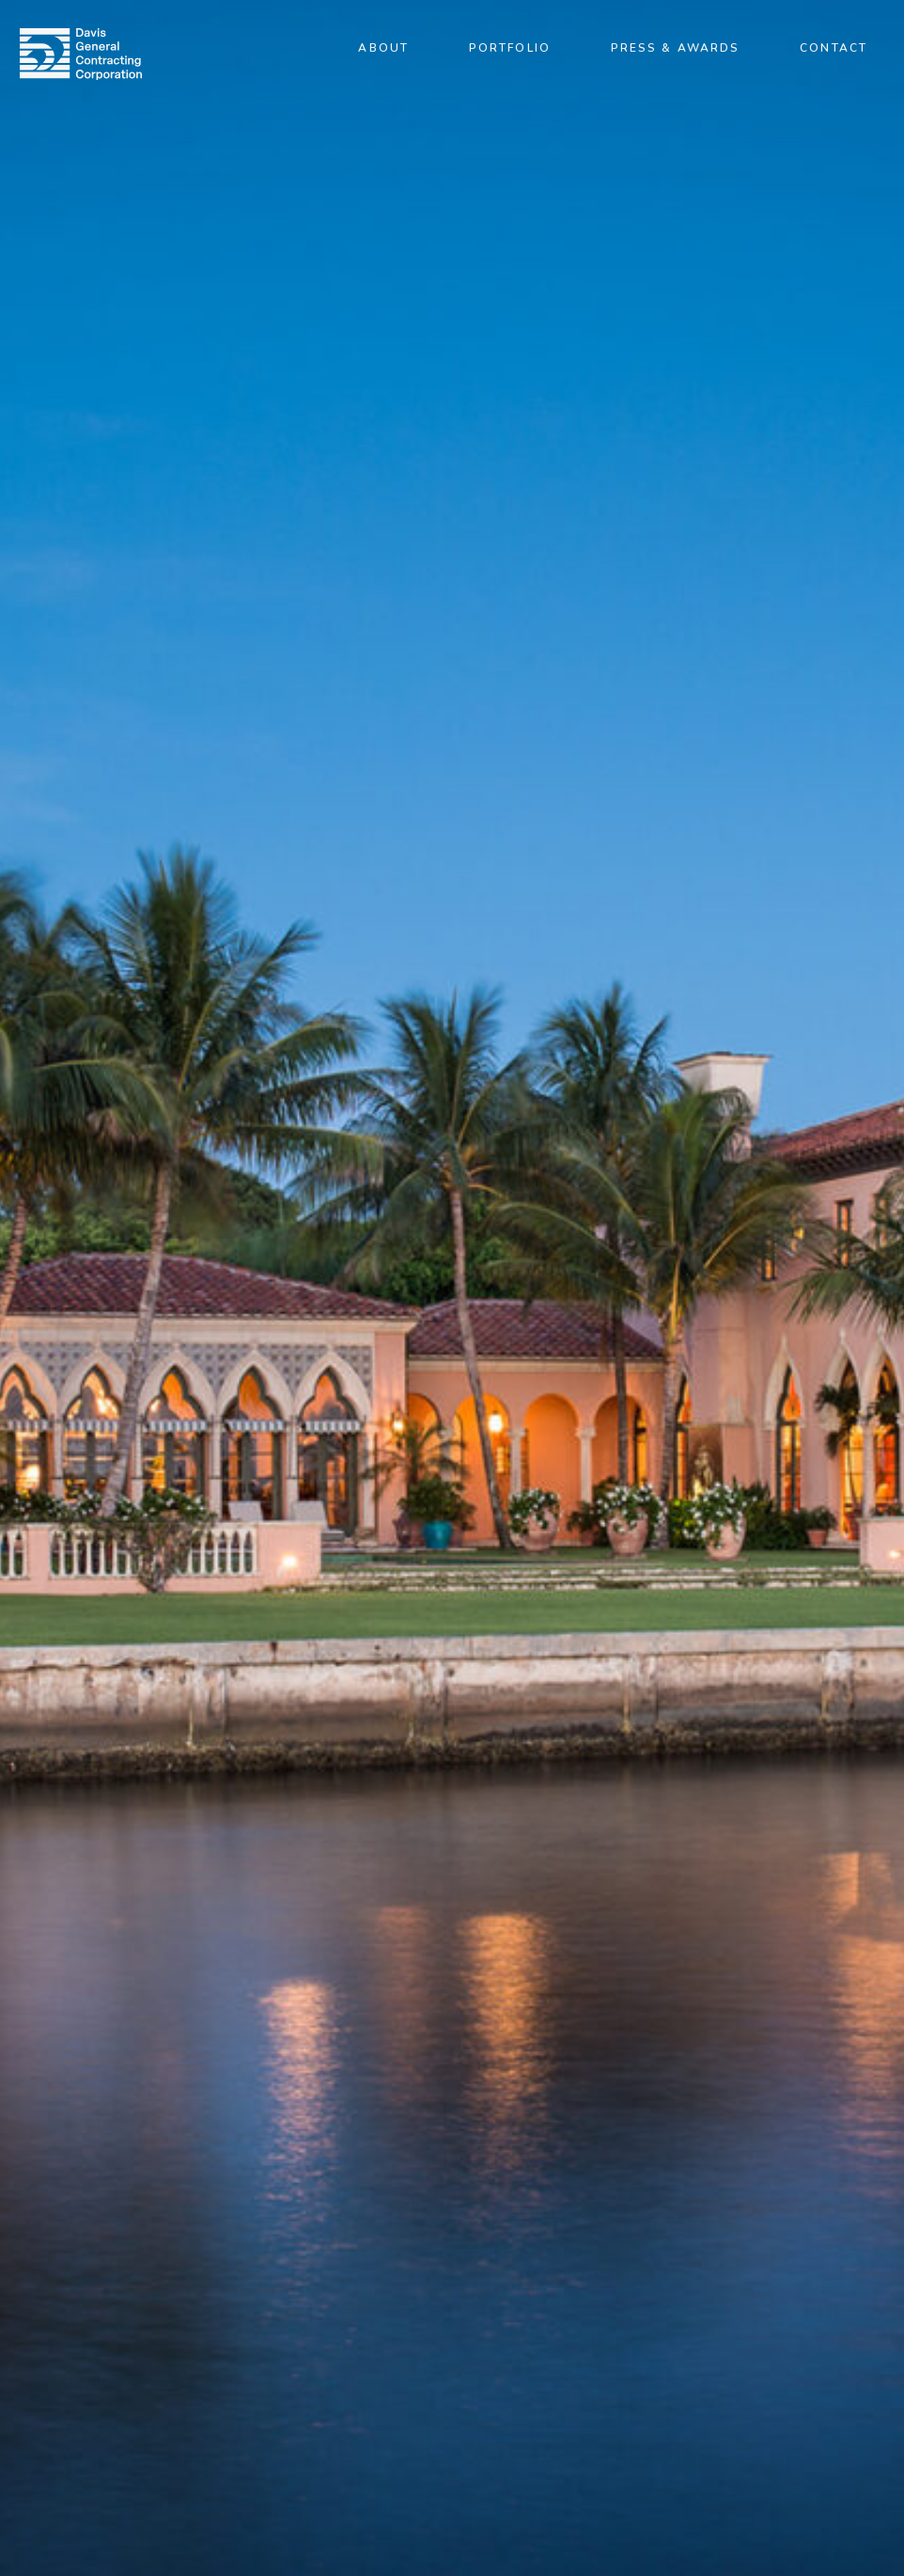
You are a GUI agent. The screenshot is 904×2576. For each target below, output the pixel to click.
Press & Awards (675, 47)
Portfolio (510, 47)
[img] (81, 54)
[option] (452, 1288)
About (383, 47)
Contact (833, 47)
